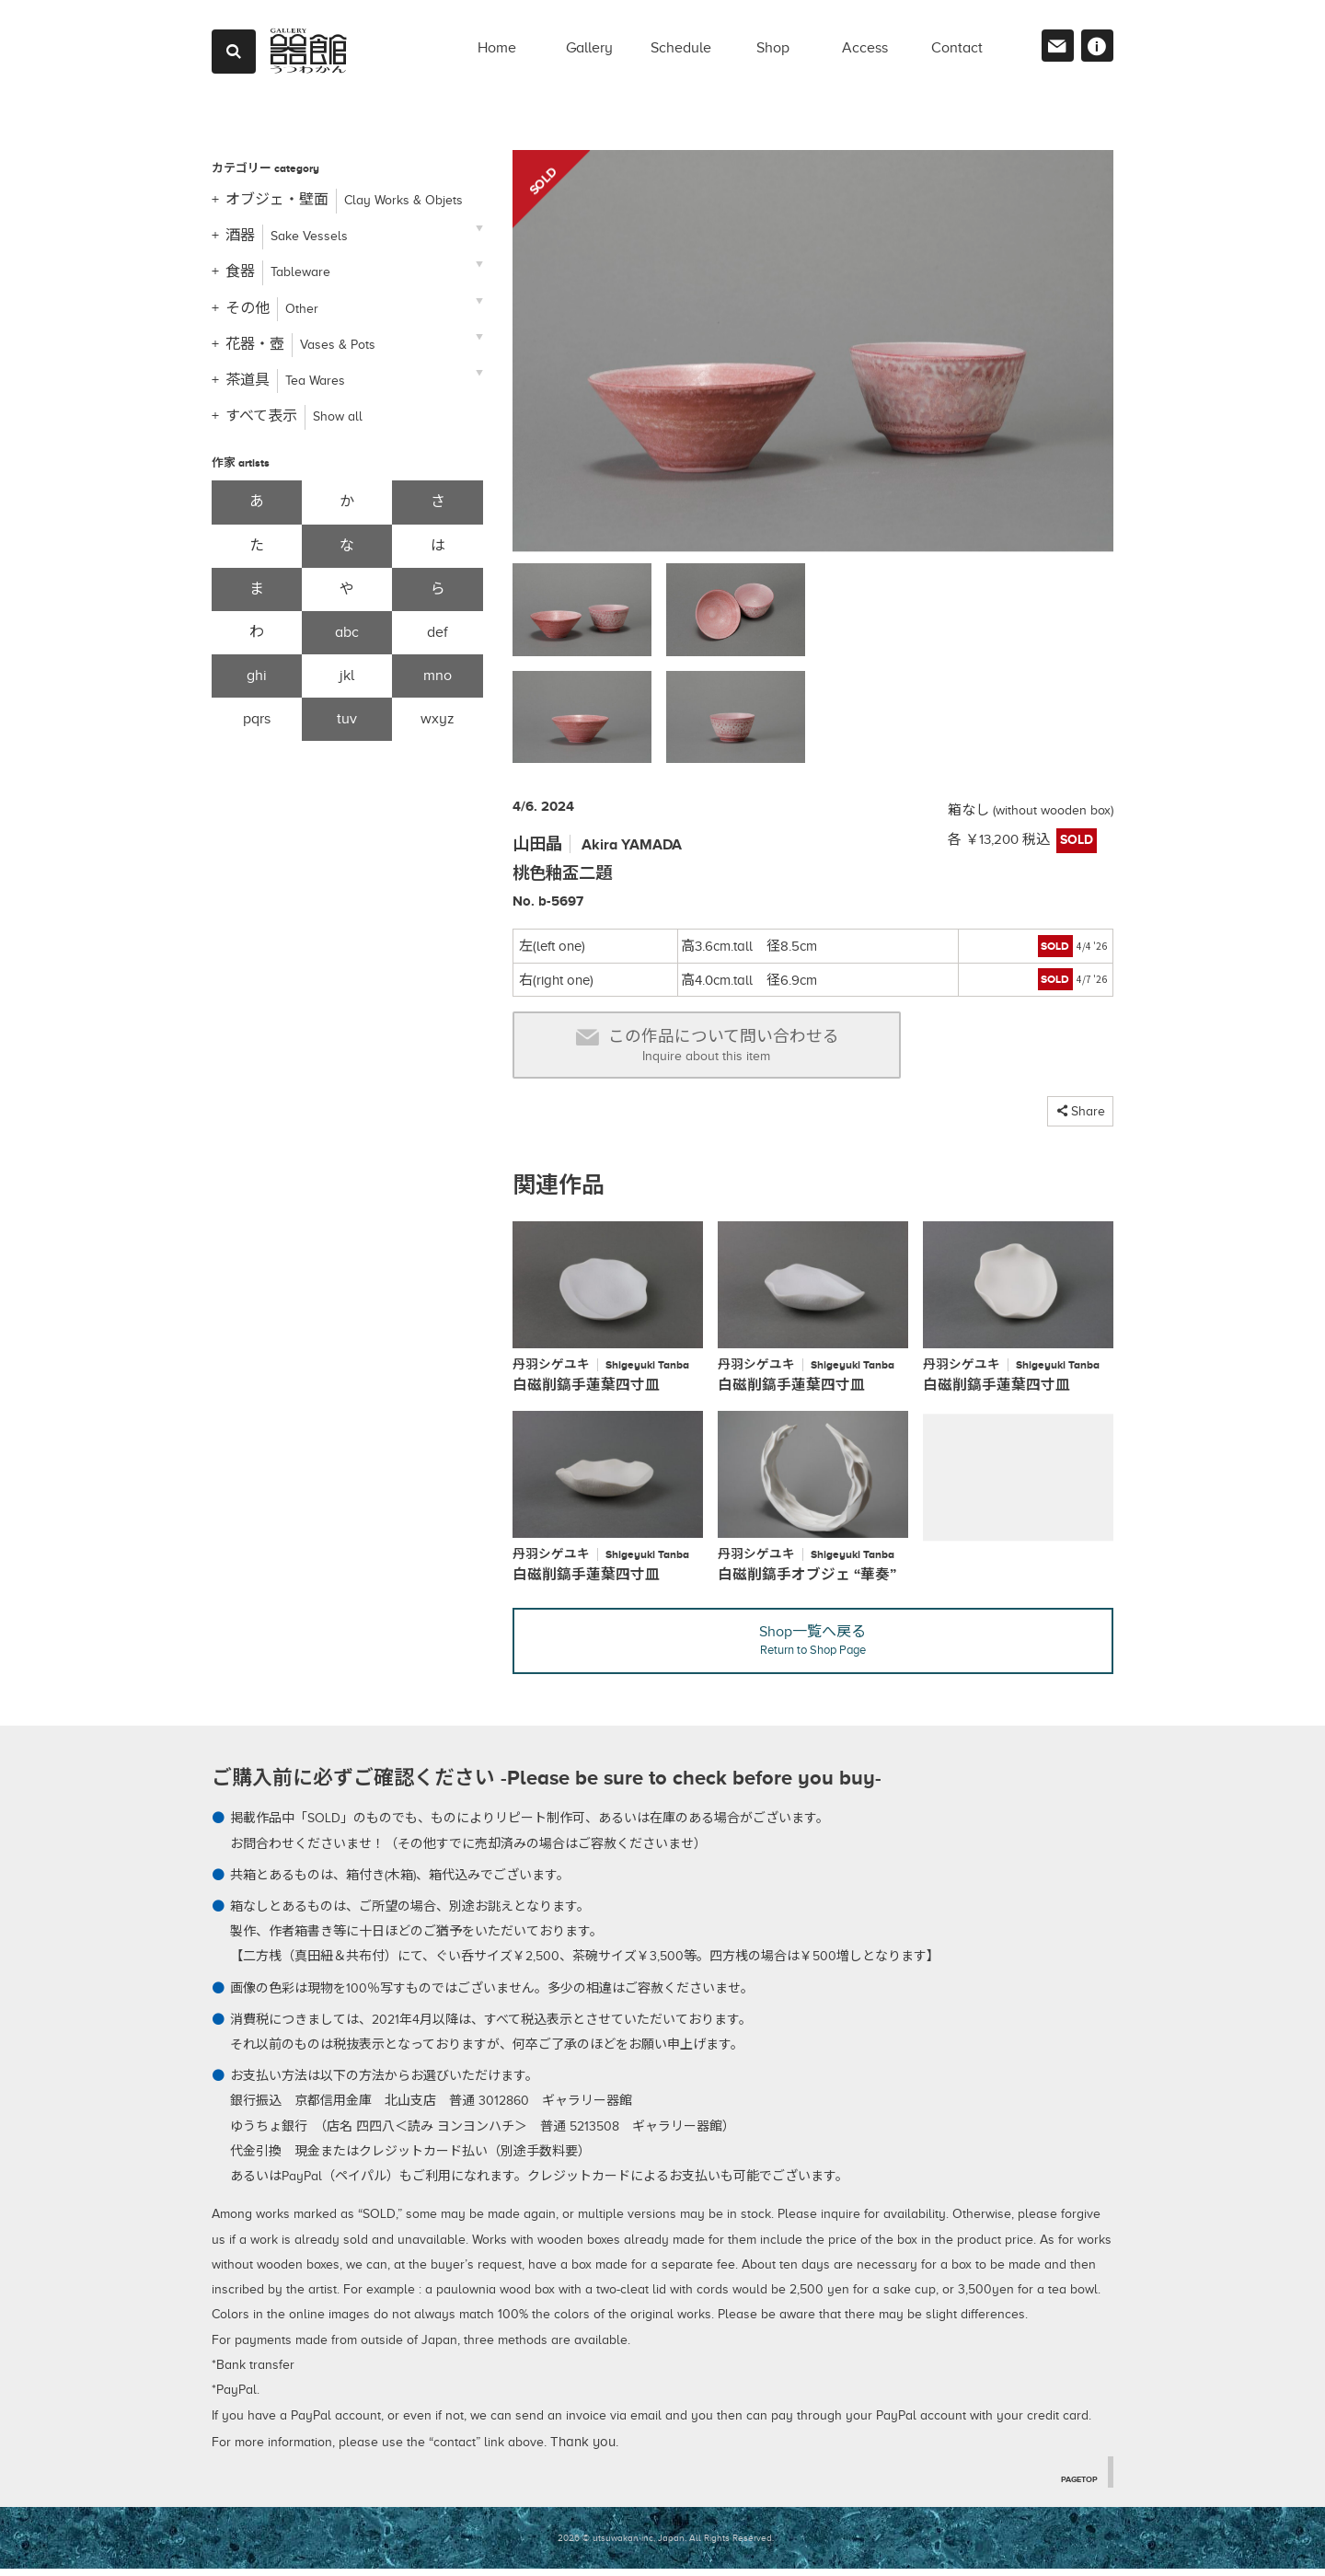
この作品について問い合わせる (706, 1046)
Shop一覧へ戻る (812, 1648)
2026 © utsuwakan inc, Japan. (622, 2544)
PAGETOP (1075, 2484)
